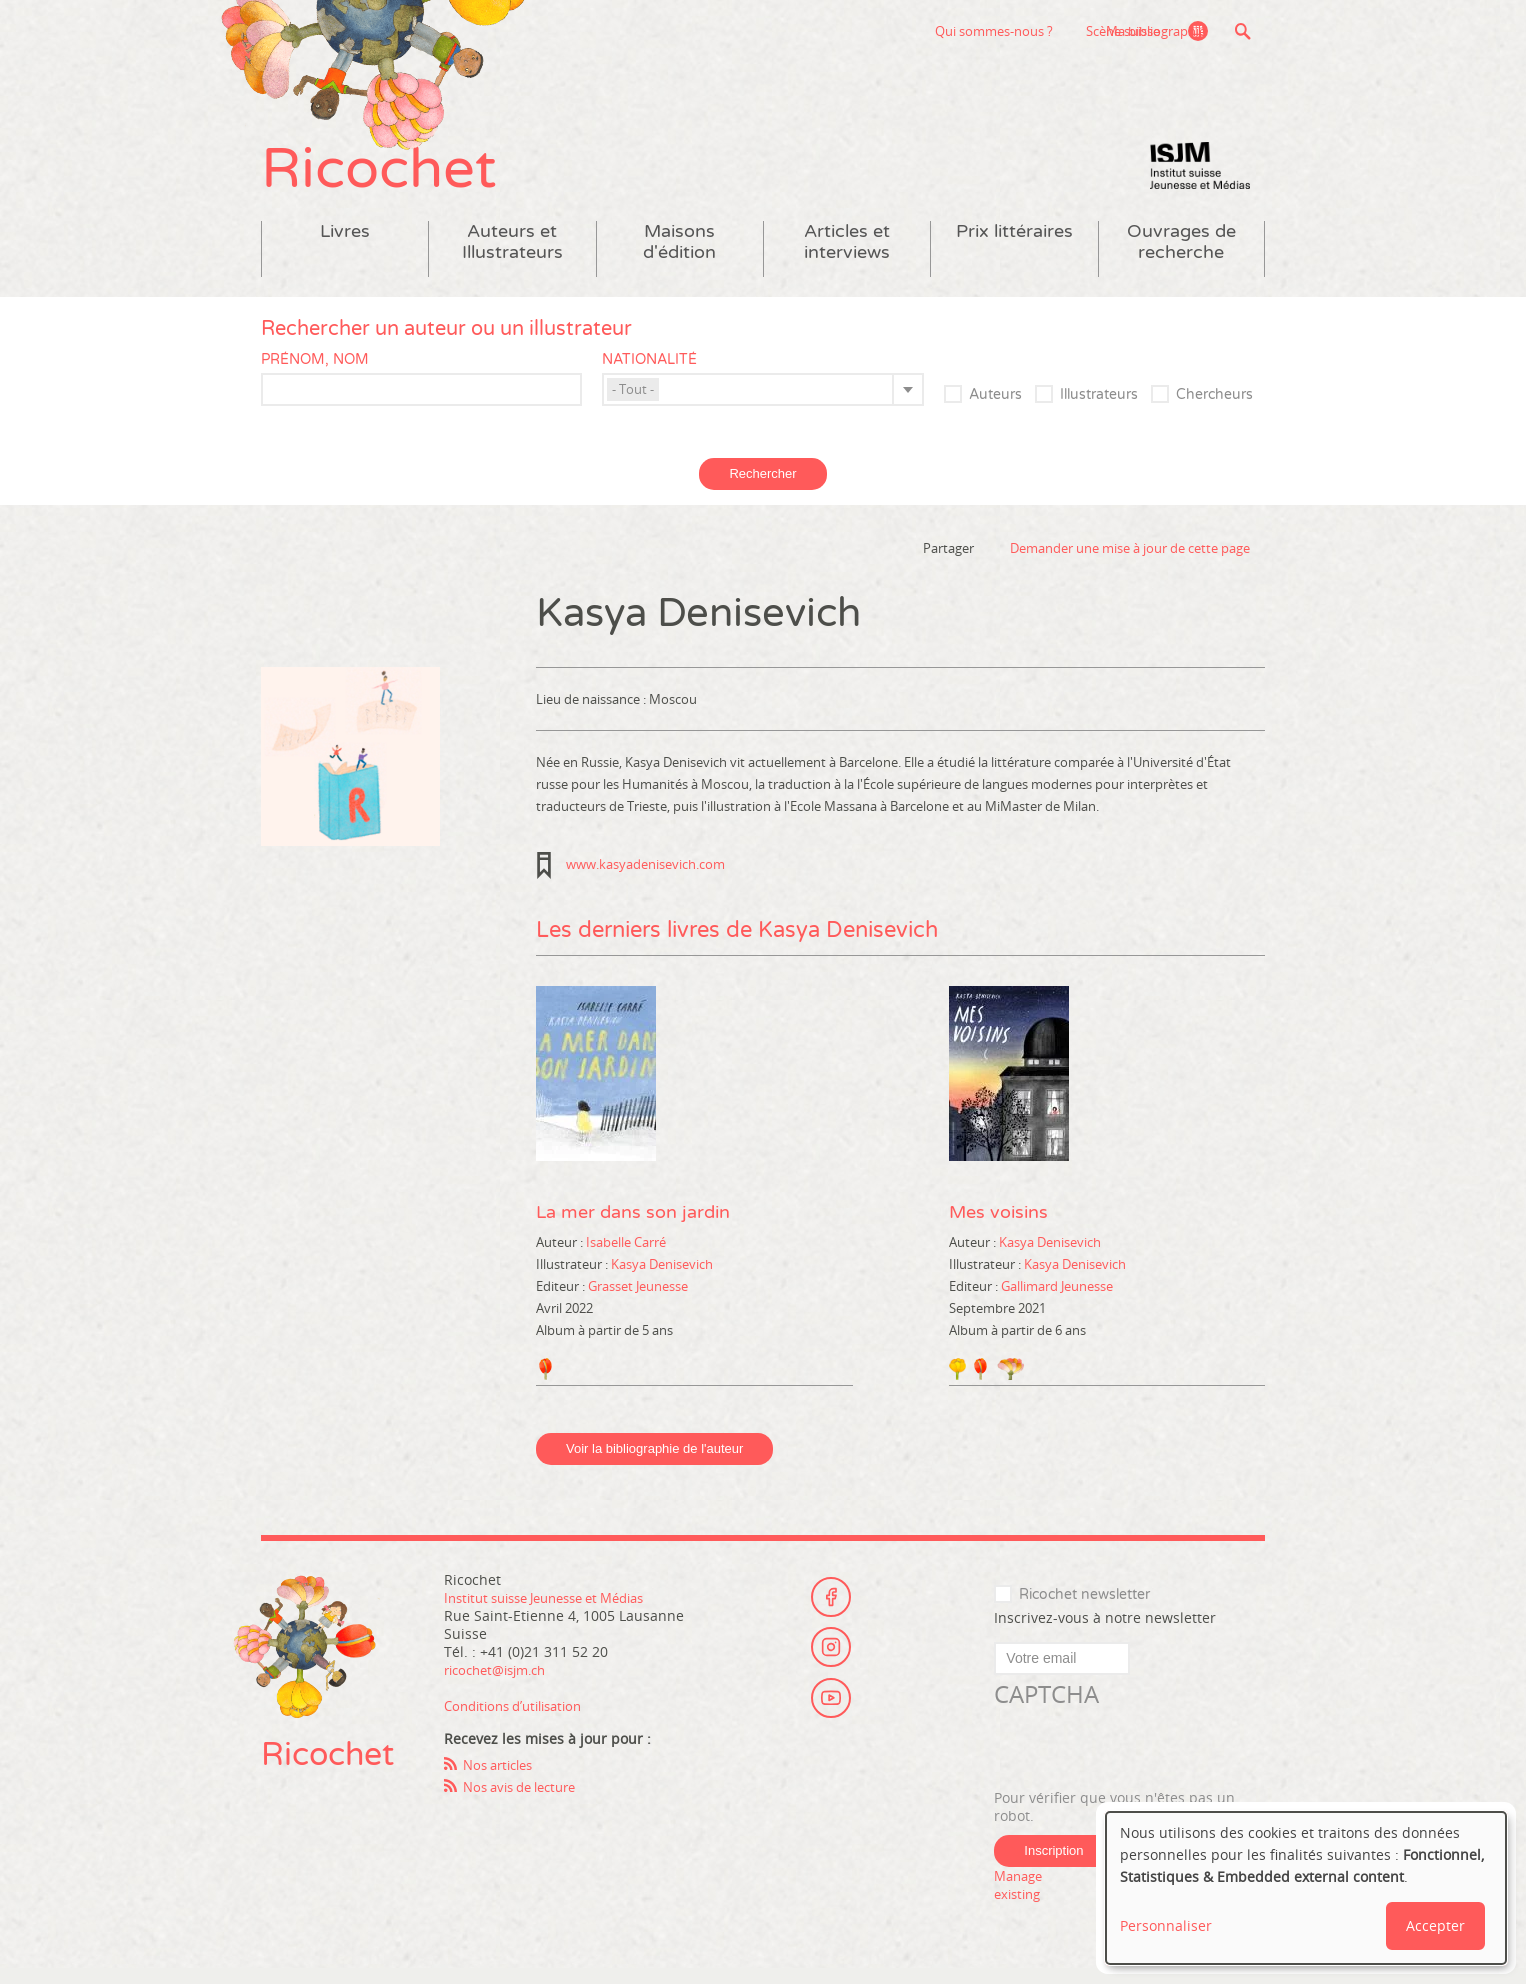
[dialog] (1306, 1888)
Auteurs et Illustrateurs (512, 257)
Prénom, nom (315, 374)
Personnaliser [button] (1166, 1925)
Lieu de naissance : (592, 714)
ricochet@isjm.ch (501, 1684)
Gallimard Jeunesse (1057, 1301)
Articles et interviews (847, 257)
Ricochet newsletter (1084, 1609)
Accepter (1435, 1925)
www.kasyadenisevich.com (645, 879)
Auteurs (995, 409)
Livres (345, 246)
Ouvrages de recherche (1181, 257)
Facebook (831, 1606)
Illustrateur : (573, 1279)
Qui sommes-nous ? (878, 31)
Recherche (1242, 31)
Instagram (831, 1661)
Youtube (831, 1716)
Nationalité (649, 374)
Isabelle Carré (626, 1257)
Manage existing (1021, 1899)
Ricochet (391, 177)
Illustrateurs (1099, 409)
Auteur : (561, 1257)
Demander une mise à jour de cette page (1130, 563)
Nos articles (502, 1779)
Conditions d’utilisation (521, 1720)
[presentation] (1146, 1765)
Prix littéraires (1014, 246)
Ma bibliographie (1152, 31)
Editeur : (562, 1301)
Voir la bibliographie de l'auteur (654, 1463)
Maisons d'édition (679, 257)
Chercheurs (1214, 409)
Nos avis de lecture (527, 1801)
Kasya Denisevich (662, 1279)
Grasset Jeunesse (638, 1301)
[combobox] (762, 404)
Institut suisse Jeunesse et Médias (1200, 180)
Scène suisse (1007, 31)
